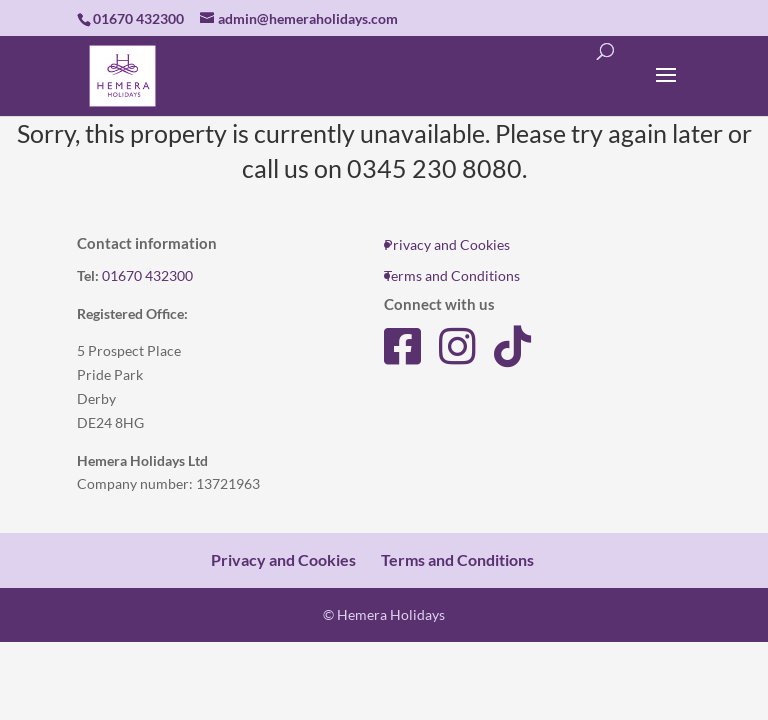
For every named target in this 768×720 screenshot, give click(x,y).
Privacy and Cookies (447, 244)
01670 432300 (147, 275)
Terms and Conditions (452, 275)
